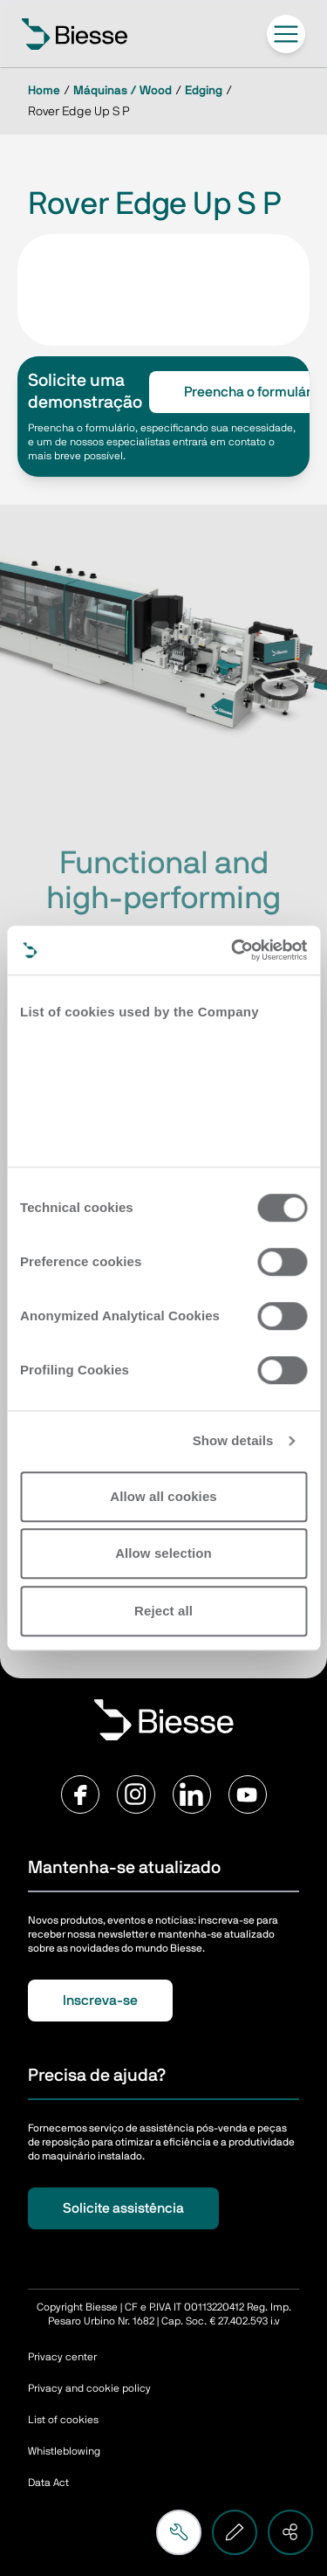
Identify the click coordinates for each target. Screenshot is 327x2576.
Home (44, 91)
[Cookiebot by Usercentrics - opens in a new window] (233, 950)
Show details (233, 1440)
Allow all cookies (163, 1496)
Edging (203, 91)
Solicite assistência (123, 2208)
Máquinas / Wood (122, 91)
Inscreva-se (100, 2001)
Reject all (163, 1610)
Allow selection (163, 1553)
